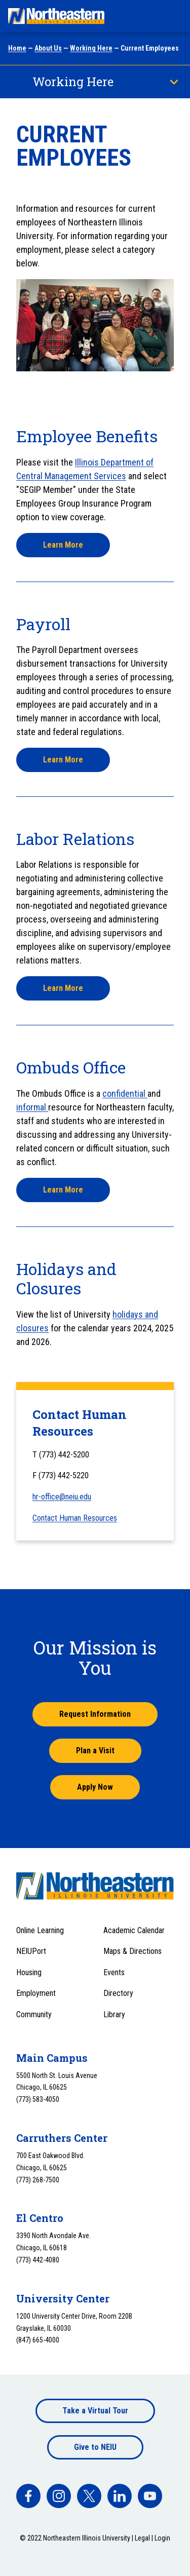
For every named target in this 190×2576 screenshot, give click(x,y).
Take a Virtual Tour (95, 2410)
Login (162, 2538)
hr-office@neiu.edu (61, 1497)
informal (32, 1107)
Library (114, 2014)
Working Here (91, 48)
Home (17, 48)
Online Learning (40, 1930)
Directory (118, 1993)
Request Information (95, 1714)
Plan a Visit (95, 1750)
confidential (124, 1093)
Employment (36, 1993)
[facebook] (28, 2496)
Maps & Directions (132, 1951)
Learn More (63, 545)
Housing (29, 1972)
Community (34, 2014)
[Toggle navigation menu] (173, 16)
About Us (48, 48)
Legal (142, 2538)
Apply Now (95, 1787)
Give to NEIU (95, 2447)
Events (114, 1972)
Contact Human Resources (74, 1518)
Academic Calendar (134, 1930)
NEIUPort (31, 1951)
